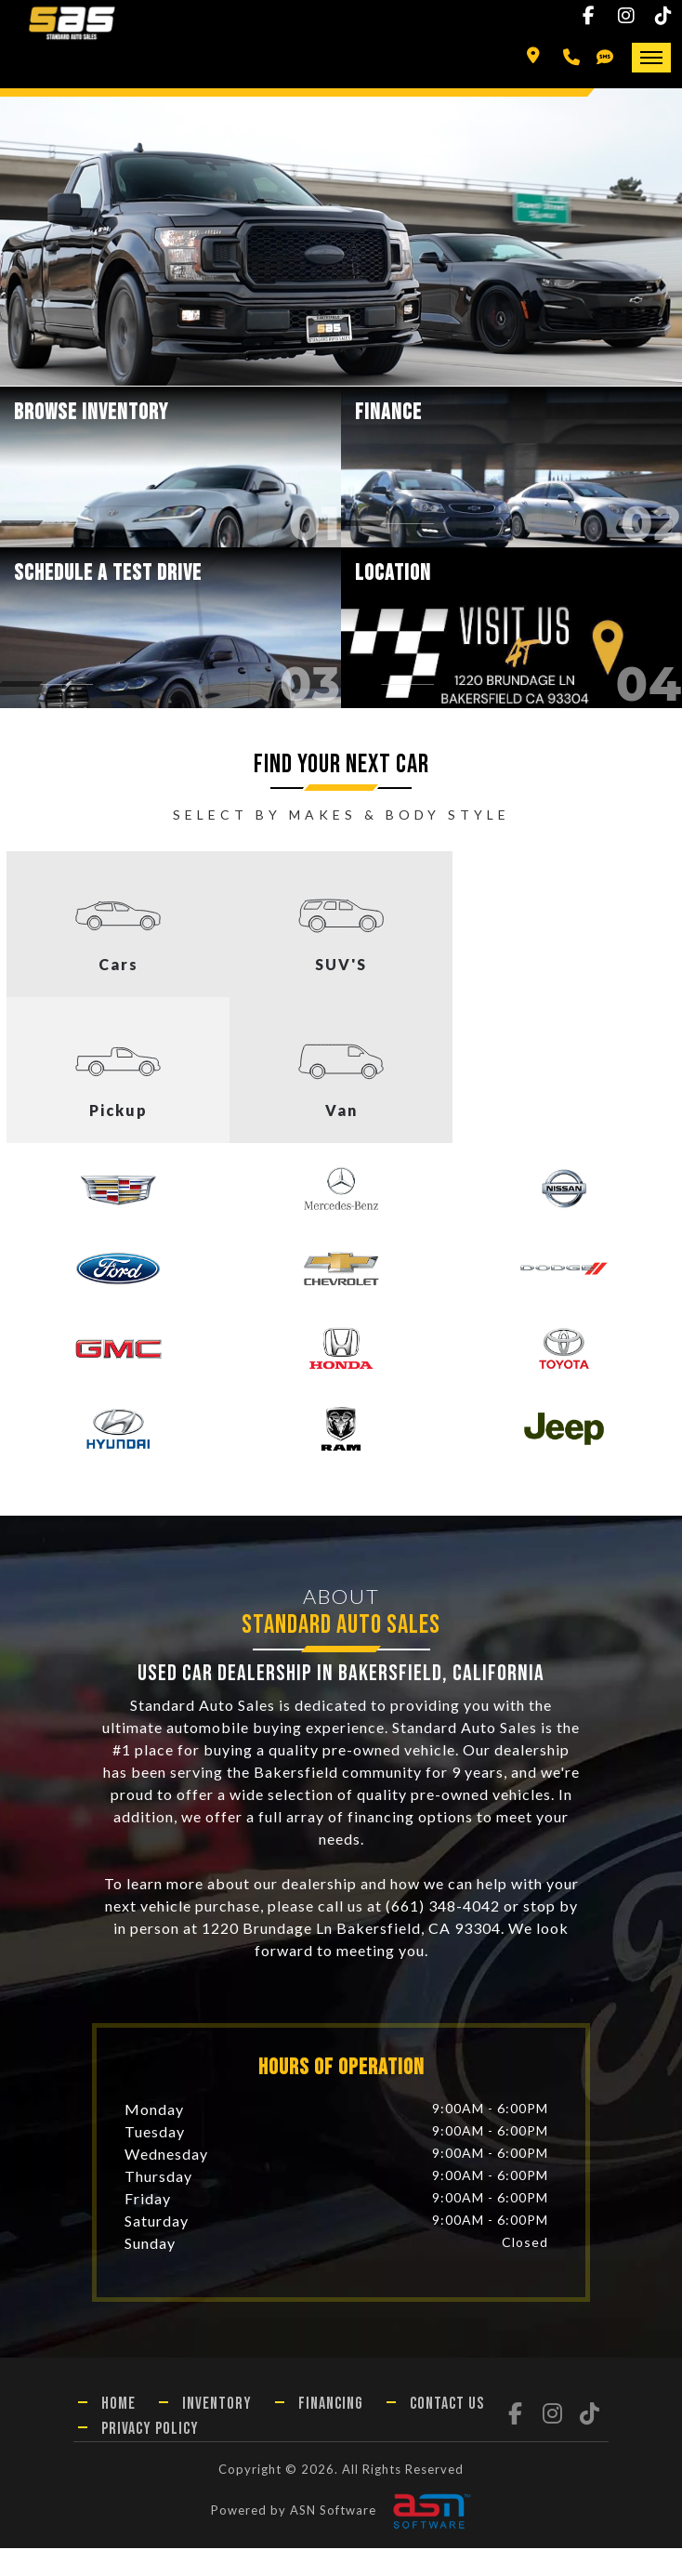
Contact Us (447, 2431)
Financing (330, 2431)
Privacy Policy (150, 2456)
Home (118, 2431)
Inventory (217, 2431)
